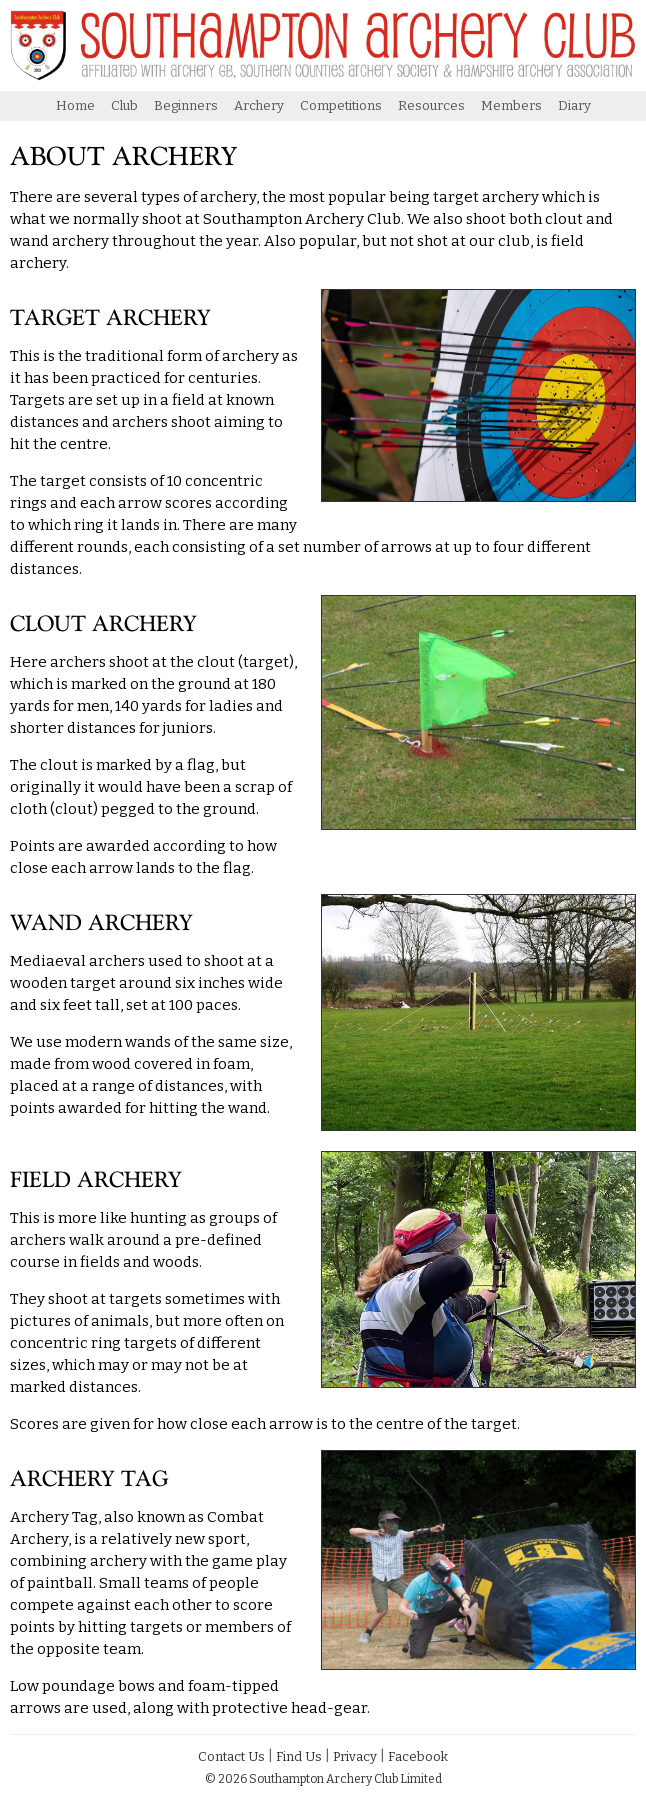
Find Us (299, 1756)
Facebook (418, 1756)
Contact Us (231, 1756)
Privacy (355, 1756)
